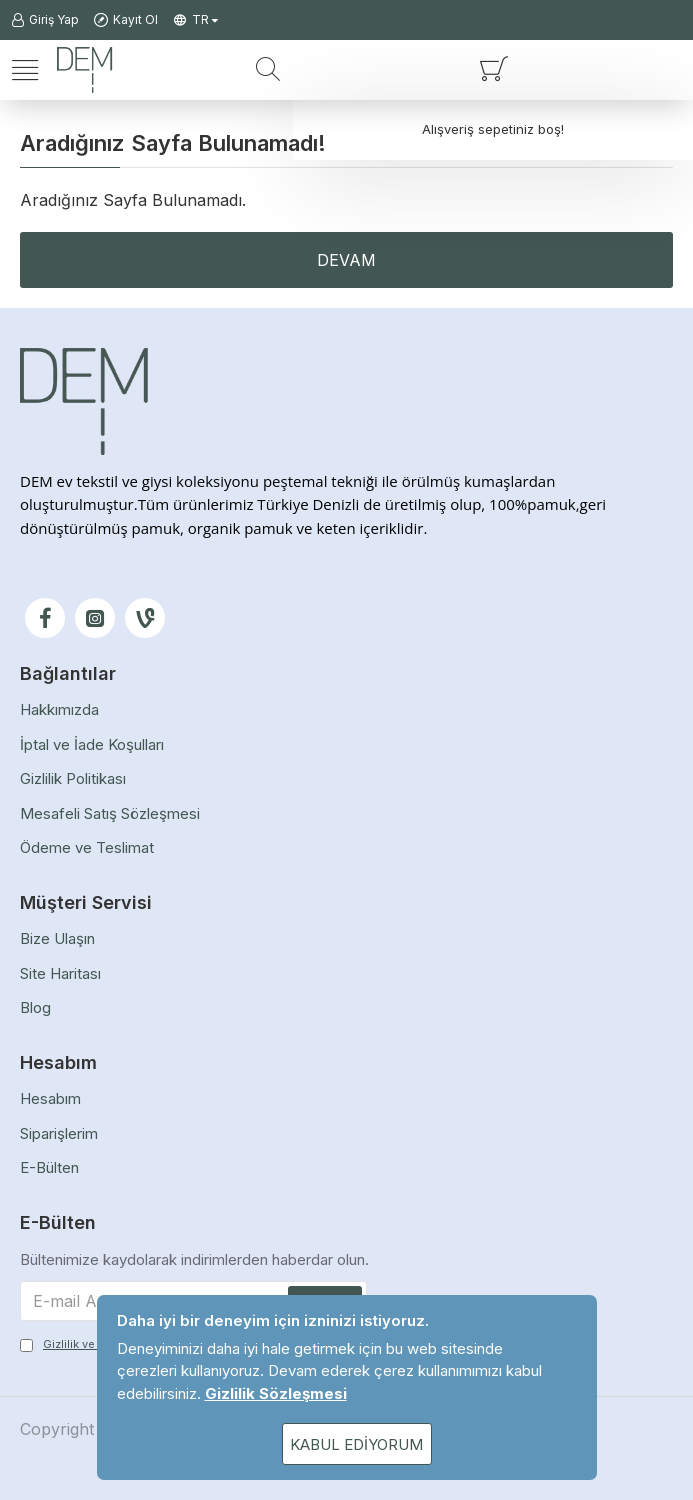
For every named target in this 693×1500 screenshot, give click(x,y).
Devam (346, 260)
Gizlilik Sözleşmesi (276, 1393)
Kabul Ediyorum (356, 1444)
